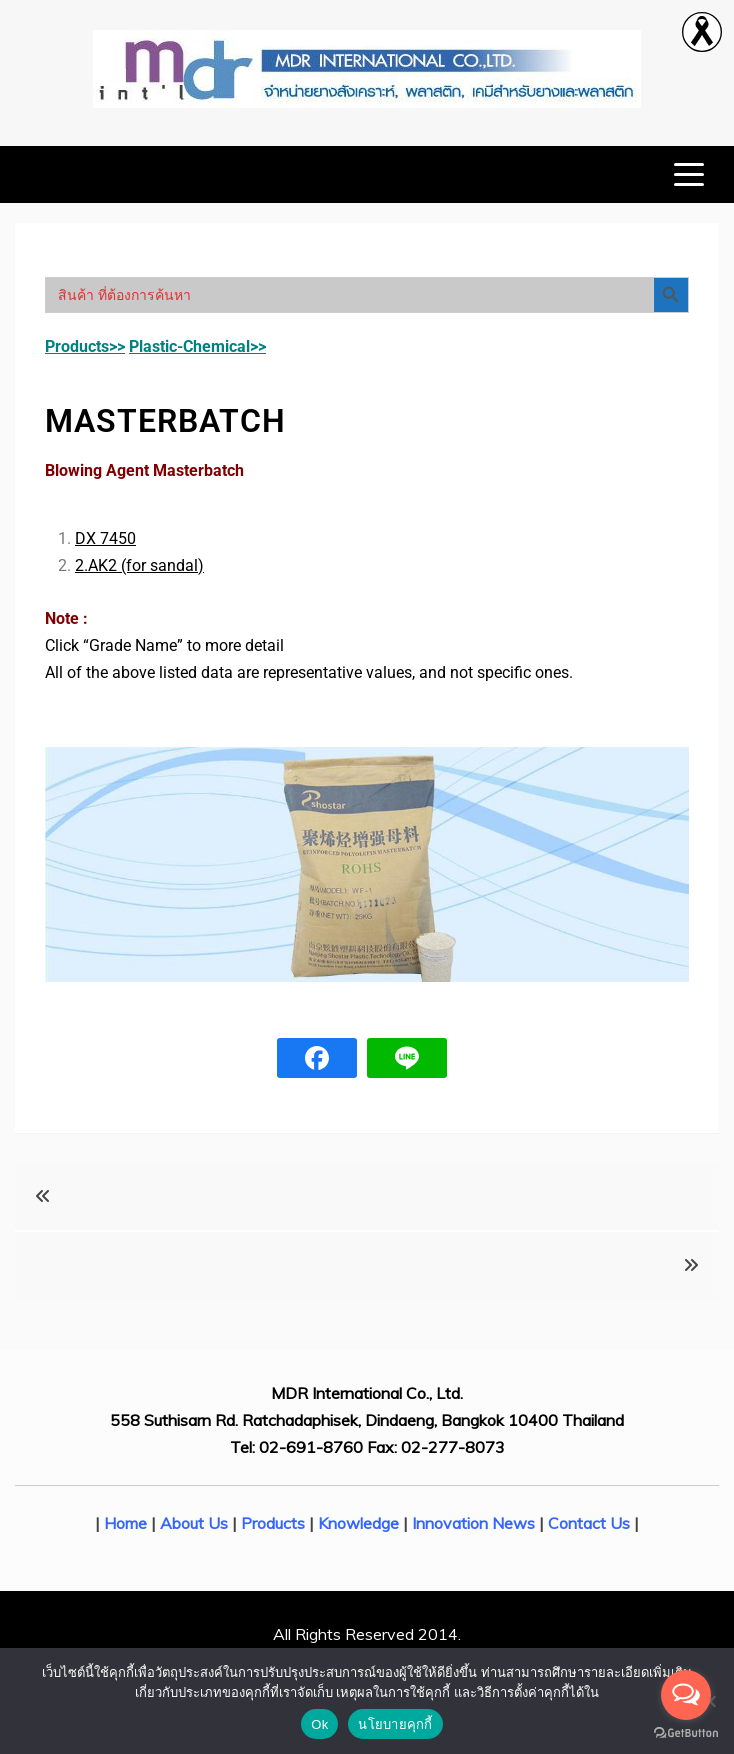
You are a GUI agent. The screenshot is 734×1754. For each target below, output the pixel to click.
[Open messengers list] (686, 1695)
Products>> (85, 346)
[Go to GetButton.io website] (686, 1733)
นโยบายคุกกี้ (395, 1724)
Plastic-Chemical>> (197, 346)
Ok (319, 1724)
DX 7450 (105, 538)
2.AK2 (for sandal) (139, 565)
